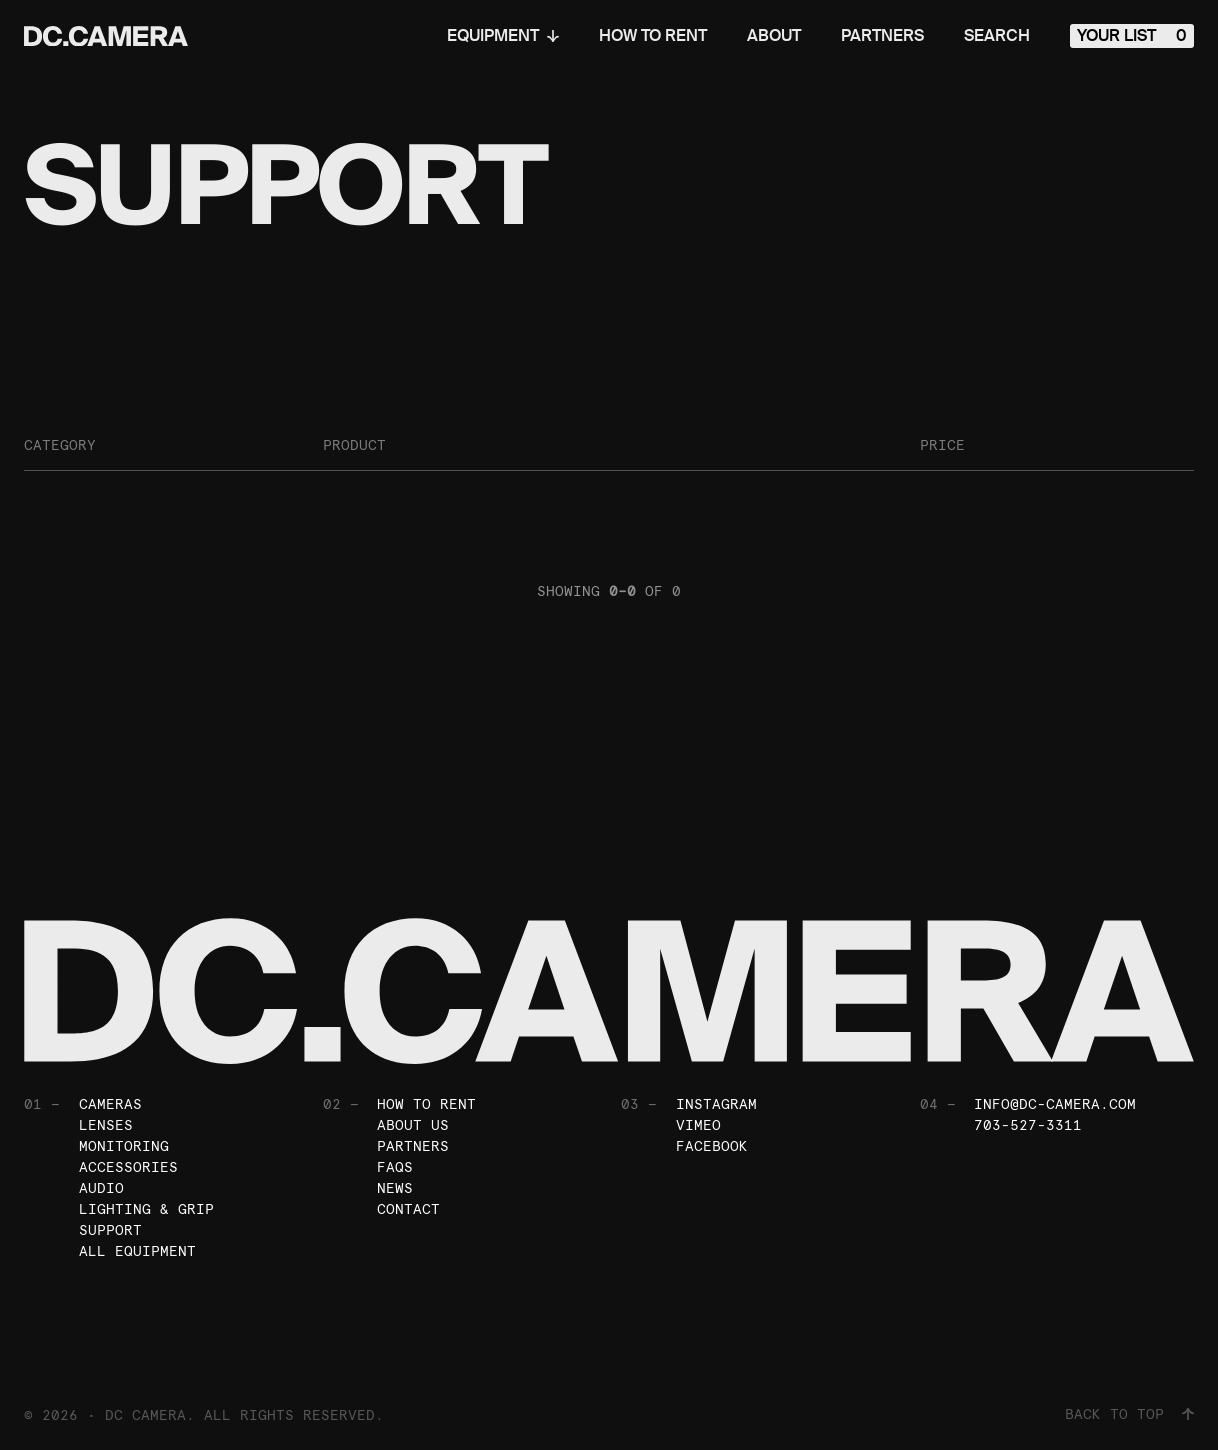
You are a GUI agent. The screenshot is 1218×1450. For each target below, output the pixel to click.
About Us (413, 1125)
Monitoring (124, 1146)
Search (997, 36)
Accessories (128, 1167)
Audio (101, 1188)
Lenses (106, 1125)
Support (110, 1230)
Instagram (716, 1104)
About (774, 36)
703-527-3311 (1028, 1125)
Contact (408, 1209)
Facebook (712, 1146)
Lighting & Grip (146, 1209)
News (395, 1188)
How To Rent (653, 36)
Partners (882, 36)
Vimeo (698, 1125)
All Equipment (137, 1251)
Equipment (503, 36)
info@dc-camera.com (1055, 1104)
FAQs (395, 1167)
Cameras (110, 1104)
